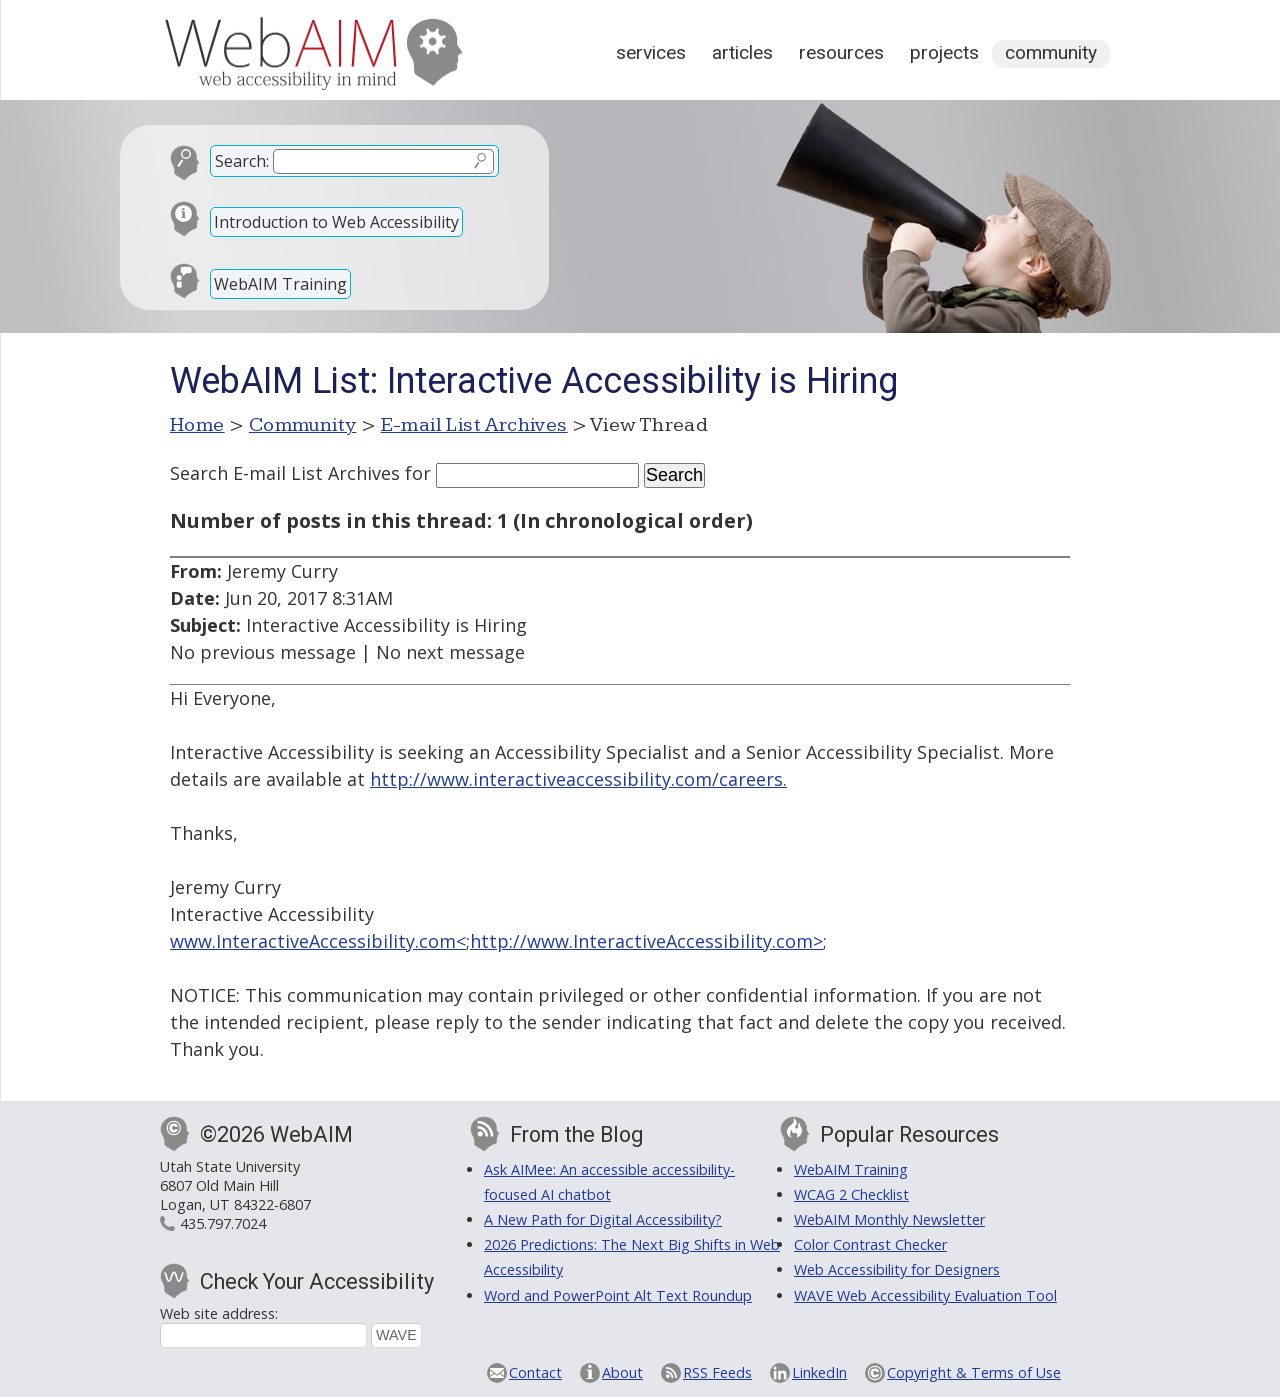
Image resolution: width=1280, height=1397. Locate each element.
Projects (944, 52)
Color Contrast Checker (870, 1244)
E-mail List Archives (474, 425)
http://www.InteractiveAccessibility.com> (646, 941)
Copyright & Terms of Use (974, 1372)
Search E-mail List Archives (285, 473)
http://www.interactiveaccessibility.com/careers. (578, 779)
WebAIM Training (280, 284)
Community (1051, 52)
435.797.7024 (223, 1223)
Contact (535, 1372)
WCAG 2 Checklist (851, 1194)
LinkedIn (819, 1372)
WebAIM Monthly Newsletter (889, 1219)
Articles (742, 52)
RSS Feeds (717, 1372)
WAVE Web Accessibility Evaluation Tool (925, 1295)
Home (197, 425)
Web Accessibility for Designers (897, 1269)
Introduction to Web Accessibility (336, 222)
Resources (841, 52)
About (622, 1372)
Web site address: (219, 1313)
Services (651, 52)
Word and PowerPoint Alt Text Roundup (618, 1295)
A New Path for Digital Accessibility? (603, 1219)
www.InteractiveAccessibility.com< (318, 941)
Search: (242, 161)
